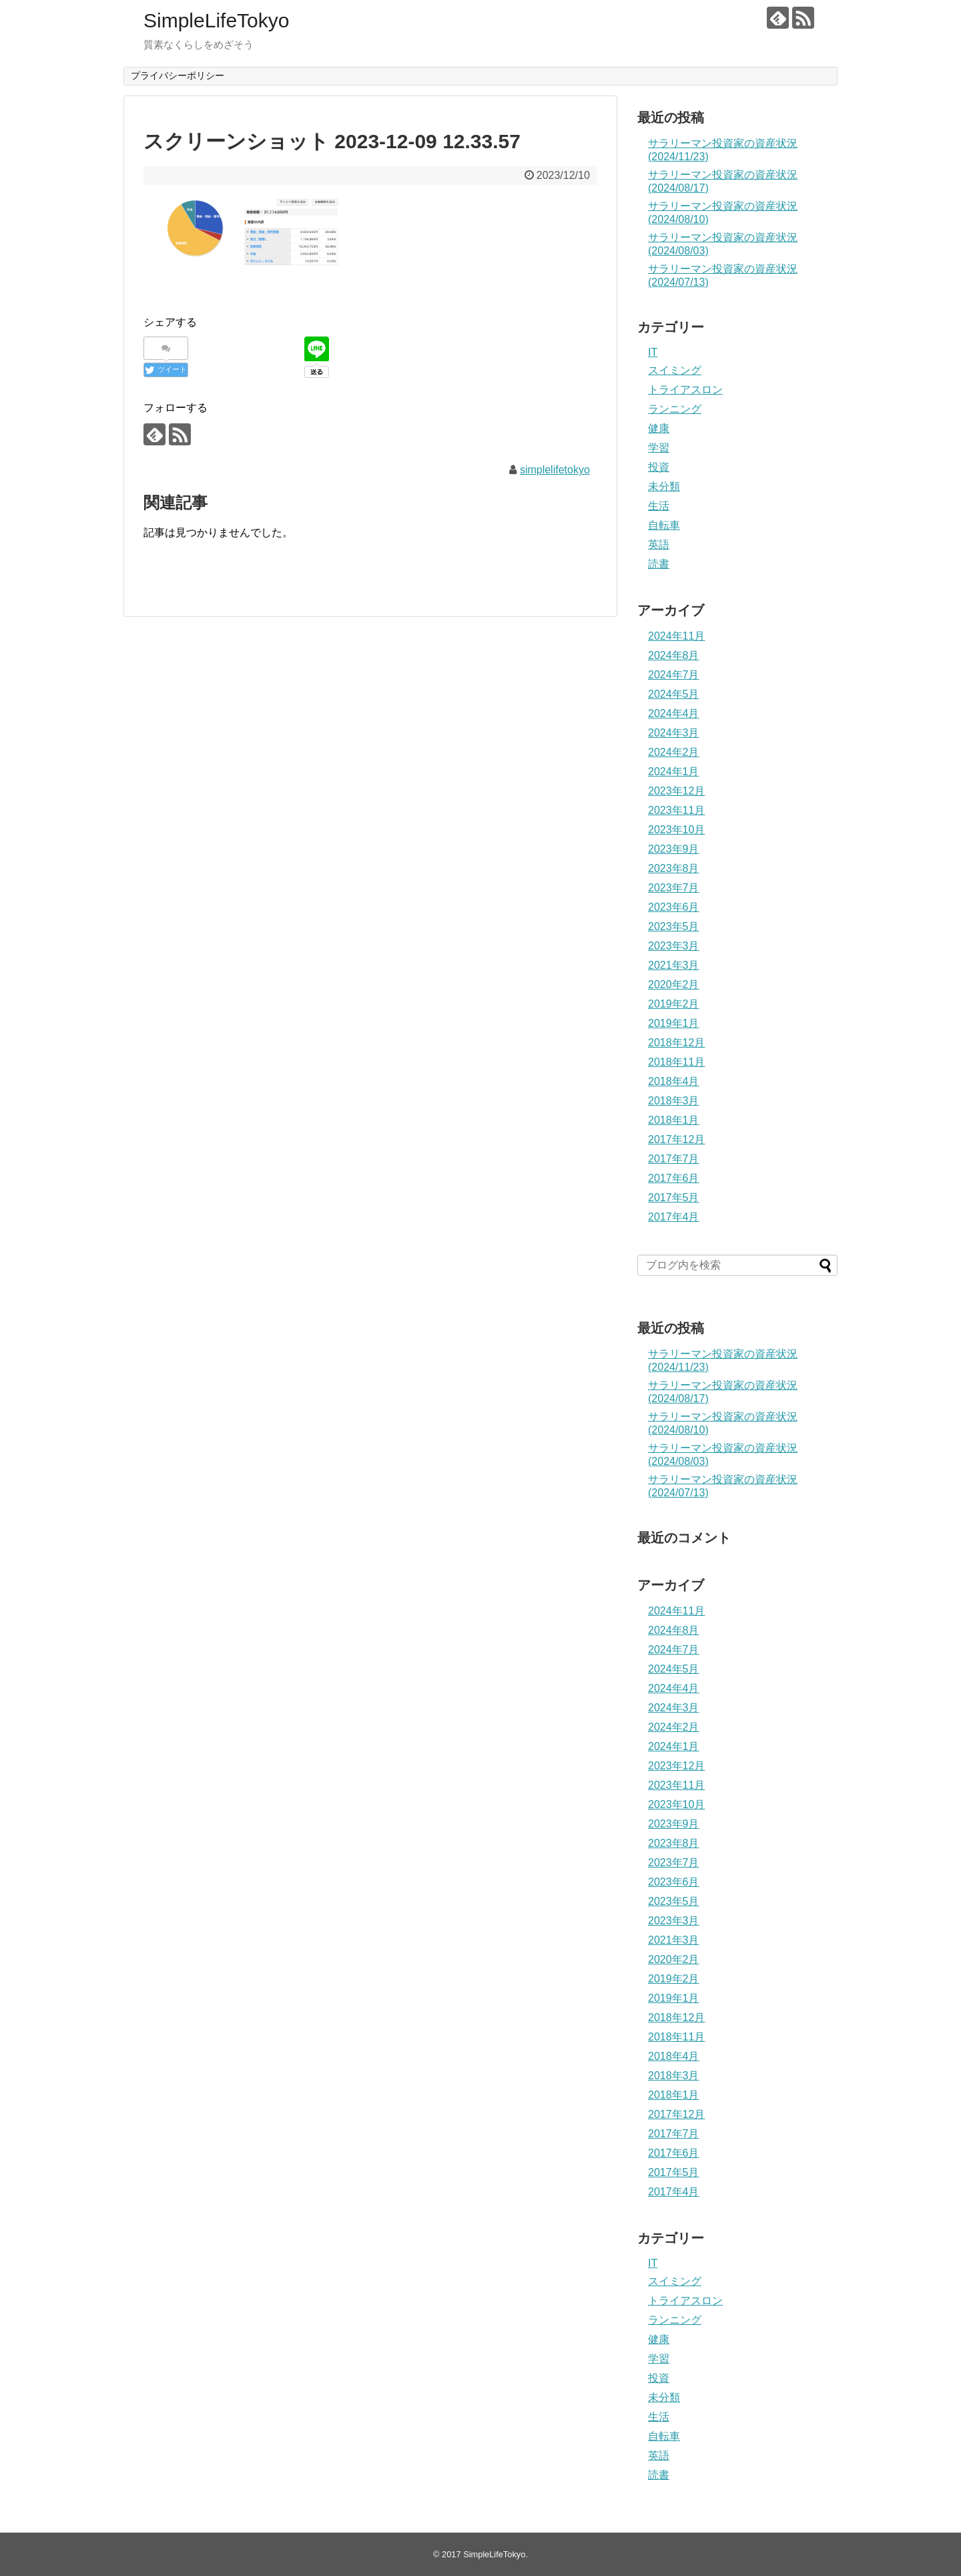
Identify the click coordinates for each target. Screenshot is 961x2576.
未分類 (664, 486)
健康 (658, 428)
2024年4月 (673, 713)
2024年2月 (673, 752)
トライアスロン (685, 389)
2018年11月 (676, 1062)
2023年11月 (676, 810)
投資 (658, 467)
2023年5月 (673, 926)
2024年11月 (676, 636)
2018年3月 (673, 1100)
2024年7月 (673, 674)
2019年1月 (673, 1023)
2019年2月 (673, 1004)
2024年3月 (673, 732)
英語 (658, 544)
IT (652, 352)
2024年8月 (673, 655)
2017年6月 (673, 1178)
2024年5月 (673, 694)
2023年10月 (676, 829)
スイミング (674, 370)
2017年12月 (676, 1139)
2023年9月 (673, 849)
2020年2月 (673, 984)
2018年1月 (673, 1120)
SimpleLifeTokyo (216, 20)
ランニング (674, 409)
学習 (658, 447)
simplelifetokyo (555, 469)
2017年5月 (673, 1197)
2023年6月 (673, 907)
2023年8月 (673, 868)
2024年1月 (673, 771)
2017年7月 (673, 1158)
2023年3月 (673, 945)
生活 (658, 505)
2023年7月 (673, 887)
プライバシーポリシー (177, 75)
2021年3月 (673, 965)
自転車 (664, 525)
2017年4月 (673, 1217)
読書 (658, 564)
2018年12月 (676, 1042)
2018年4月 (673, 1081)
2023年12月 (676, 791)
